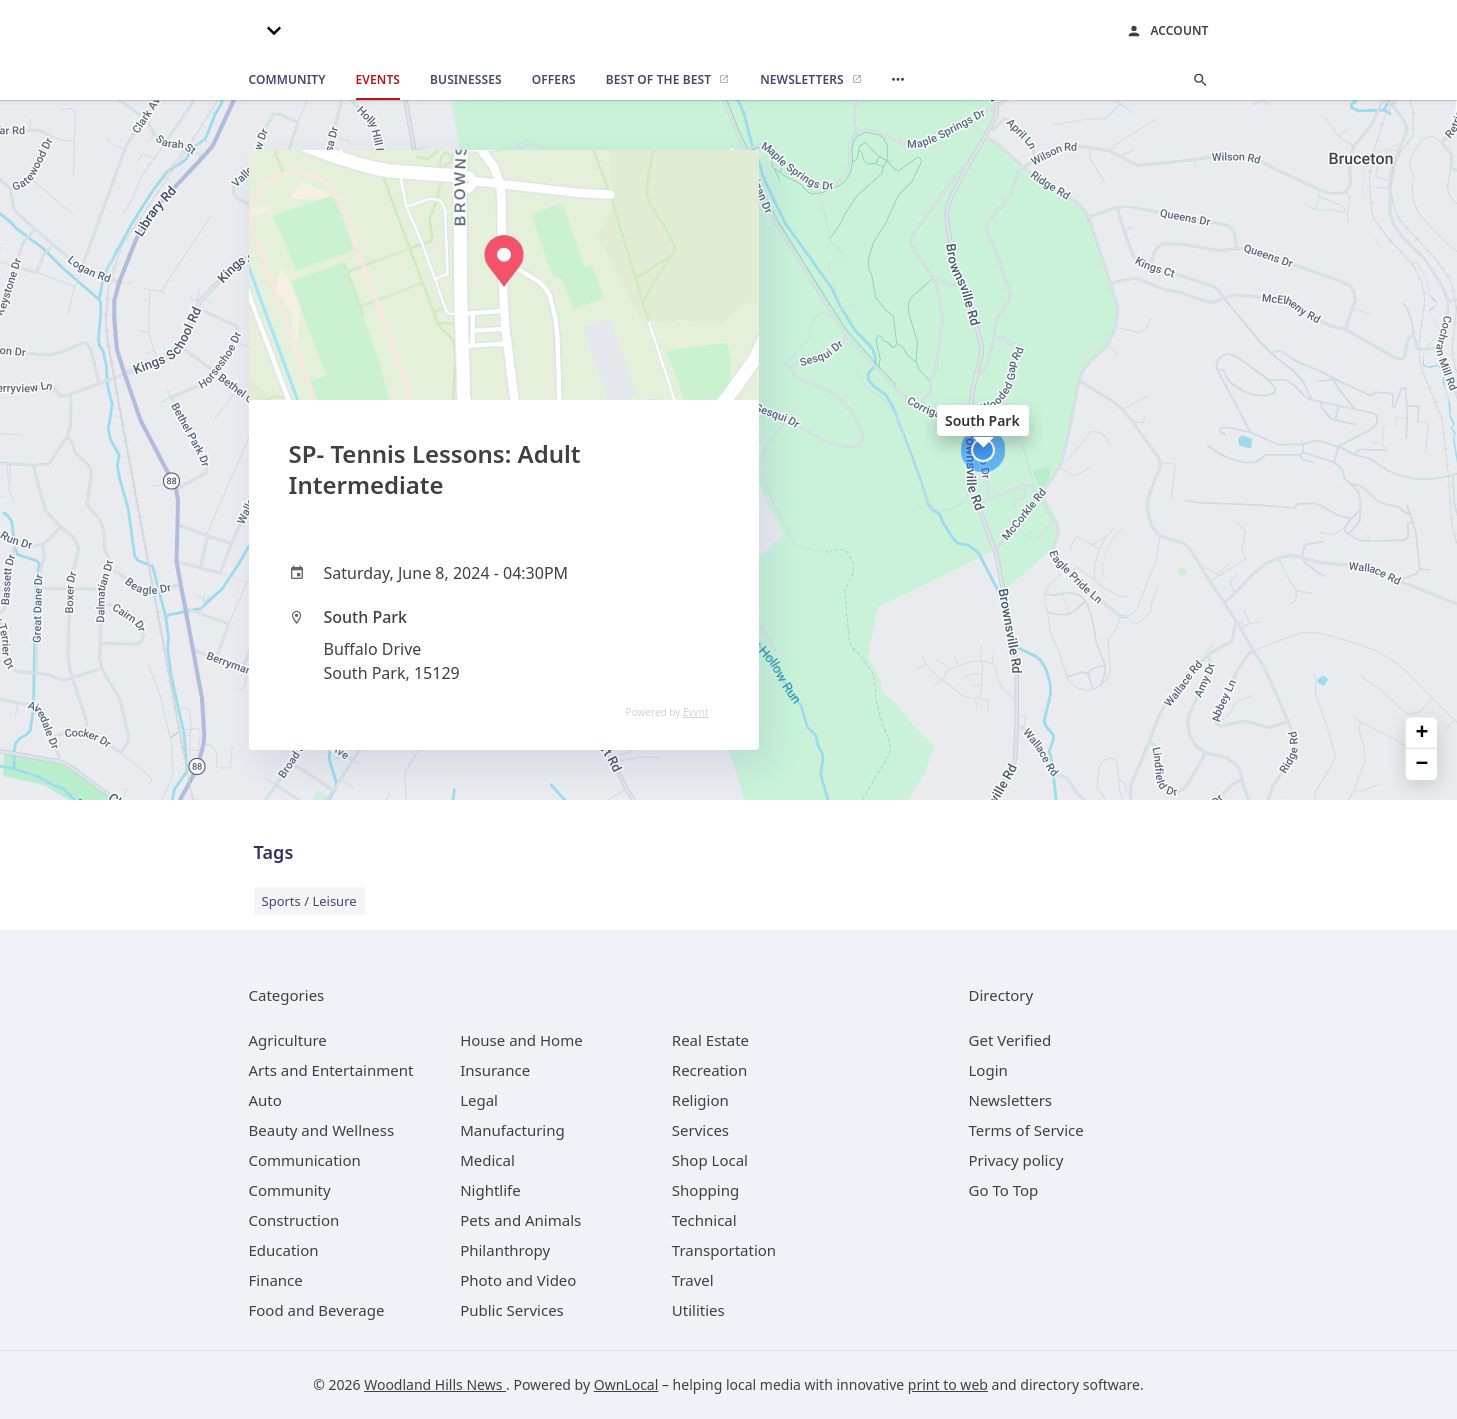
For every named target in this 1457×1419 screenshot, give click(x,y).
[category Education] (284, 1250)
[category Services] (700, 1130)
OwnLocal (626, 1384)
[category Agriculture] (288, 1040)
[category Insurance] (495, 1070)
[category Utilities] (698, 1310)
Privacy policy (1016, 1160)
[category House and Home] (521, 1040)
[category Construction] (294, 1220)
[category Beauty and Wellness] (322, 1130)
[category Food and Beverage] (317, 1310)
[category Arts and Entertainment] (331, 1070)
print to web (948, 1384)
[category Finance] (276, 1280)
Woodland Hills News (435, 1384)
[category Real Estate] (710, 1040)
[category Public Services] (512, 1310)
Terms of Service (1026, 1130)
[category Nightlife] (490, 1190)
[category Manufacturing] (512, 1130)
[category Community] (290, 1190)
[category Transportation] (724, 1250)
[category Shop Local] (710, 1160)
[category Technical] (704, 1220)
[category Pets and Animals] (520, 1220)
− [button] (1422, 764)
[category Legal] (479, 1100)
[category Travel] (693, 1280)
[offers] (554, 80)
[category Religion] (700, 1100)
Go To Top (1004, 1190)
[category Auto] (265, 1100)
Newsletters (1011, 1100)
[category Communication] (305, 1160)
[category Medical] (487, 1160)
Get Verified (1010, 1040)
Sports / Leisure (309, 901)
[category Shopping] (705, 1190)
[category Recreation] (709, 1070)
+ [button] (1422, 732)
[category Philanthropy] (505, 1250)
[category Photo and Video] (518, 1280)
